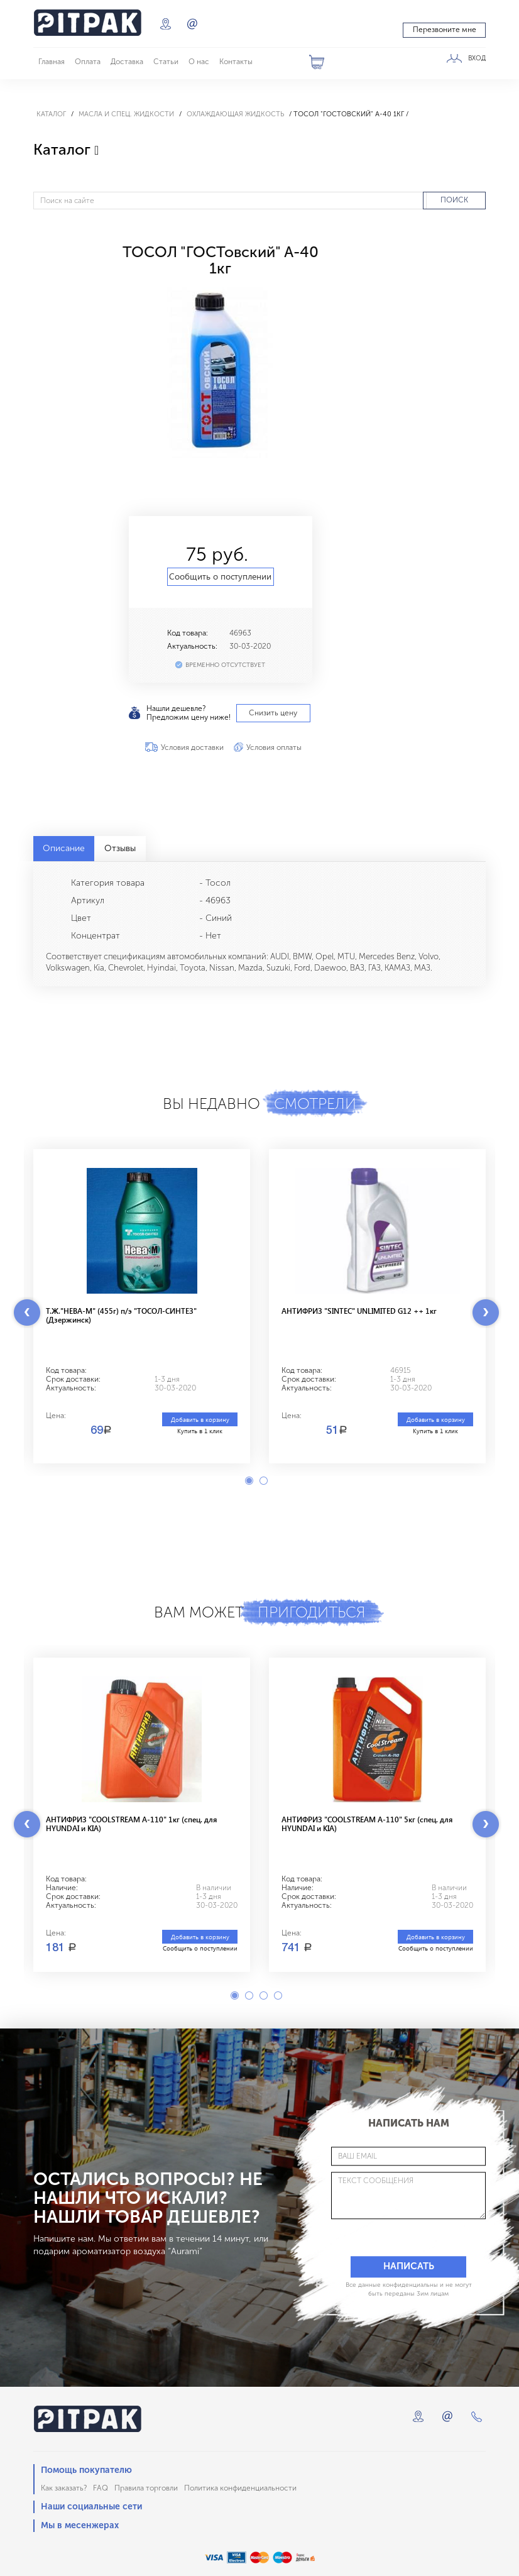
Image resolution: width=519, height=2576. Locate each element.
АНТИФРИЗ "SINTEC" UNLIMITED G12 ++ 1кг (359, 1310)
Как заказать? (64, 2488)
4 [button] (278, 1995)
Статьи (165, 61)
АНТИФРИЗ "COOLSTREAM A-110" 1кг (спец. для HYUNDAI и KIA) (131, 1823)
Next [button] (485, 1312)
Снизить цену (273, 712)
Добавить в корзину (200, 1419)
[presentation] (388, 2237)
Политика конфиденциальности (240, 2488)
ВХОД (477, 58)
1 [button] (249, 1481)
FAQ (100, 2488)
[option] (220, 371)
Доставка (127, 61)
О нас (198, 61)
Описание (64, 848)
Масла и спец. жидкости (126, 114)
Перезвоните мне (444, 29)
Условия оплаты (274, 747)
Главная (51, 61)
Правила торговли (146, 2488)
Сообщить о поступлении (220, 576)
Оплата (88, 61)
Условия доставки (192, 747)
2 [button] (264, 1481)
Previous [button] (27, 1312)
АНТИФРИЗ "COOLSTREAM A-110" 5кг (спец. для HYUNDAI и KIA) (366, 1823)
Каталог (51, 114)
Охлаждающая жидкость (235, 114)
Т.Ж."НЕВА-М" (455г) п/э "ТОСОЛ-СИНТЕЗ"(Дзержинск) (121, 1315)
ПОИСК (454, 199)
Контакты (236, 61)
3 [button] (264, 1995)
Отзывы (120, 848)
